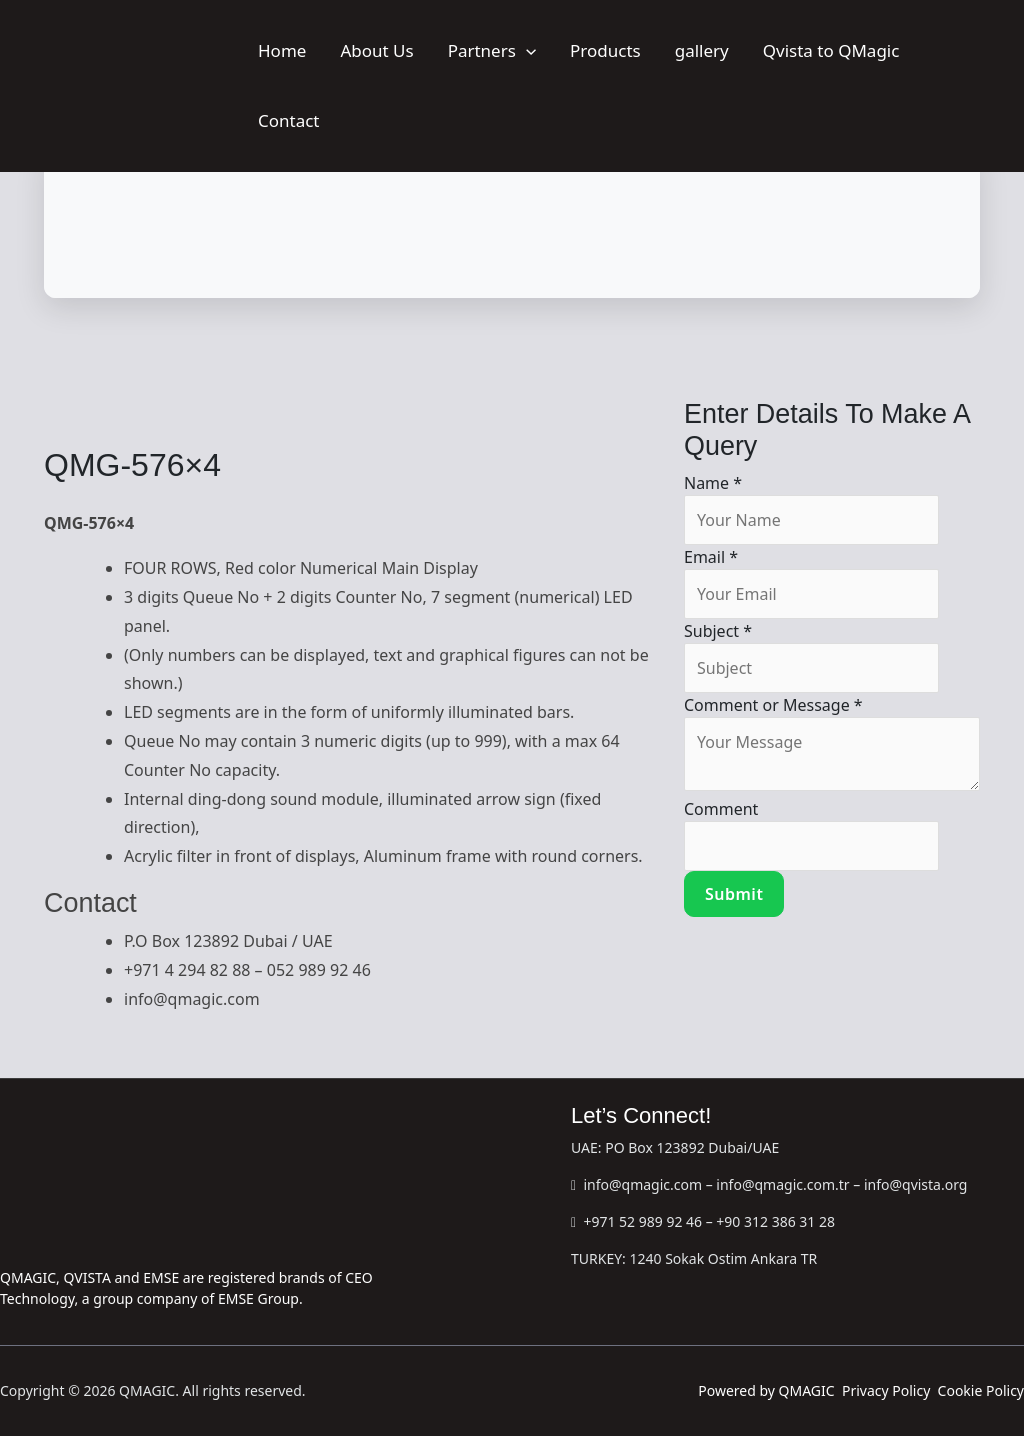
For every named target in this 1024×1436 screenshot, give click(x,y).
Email (711, 557)
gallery (702, 50)
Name (713, 483)
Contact (289, 120)
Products (605, 50)
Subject (718, 631)
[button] (526, 50)
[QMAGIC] (120, 84)
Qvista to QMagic (831, 50)
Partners (492, 50)
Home (282, 50)
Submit (734, 894)
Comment (721, 809)
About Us (376, 50)
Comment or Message (773, 705)
